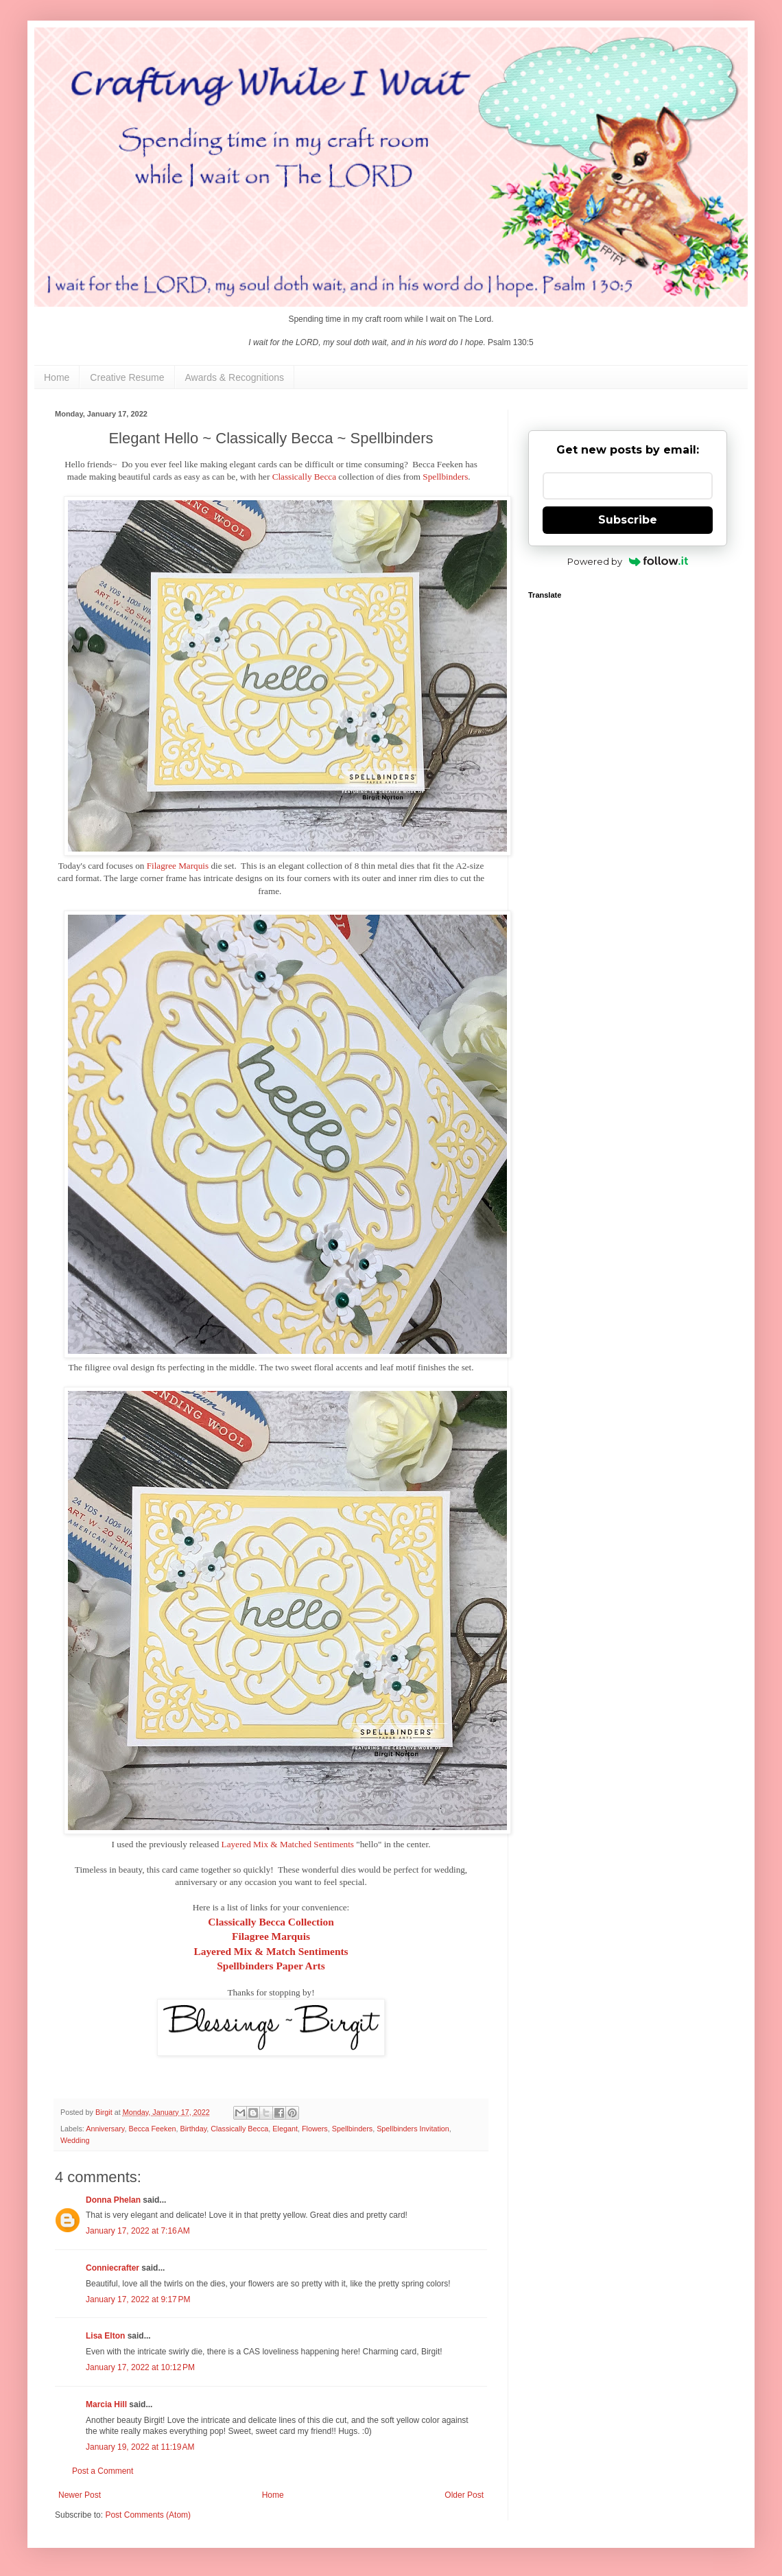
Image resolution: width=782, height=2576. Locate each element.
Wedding (74, 2140)
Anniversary (105, 2128)
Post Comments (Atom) (148, 2515)
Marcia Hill (106, 2404)
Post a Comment (102, 2471)
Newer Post (79, 2495)
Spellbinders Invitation (413, 2128)
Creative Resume (127, 377)
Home (56, 377)
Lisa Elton (105, 2336)
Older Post (464, 2495)
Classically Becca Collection (271, 1922)
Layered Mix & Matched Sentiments (288, 1844)
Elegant (285, 2128)
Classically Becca (304, 476)
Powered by (628, 561)
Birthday (193, 2128)
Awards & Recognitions (234, 377)
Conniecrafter (112, 2268)
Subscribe (627, 519)
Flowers (315, 2128)
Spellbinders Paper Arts (271, 1965)
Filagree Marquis (178, 865)
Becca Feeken (152, 2128)
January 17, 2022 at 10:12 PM (140, 2367)
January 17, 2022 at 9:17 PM (138, 2299)
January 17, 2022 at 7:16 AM (138, 2231)
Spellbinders (445, 476)
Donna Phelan (113, 2200)
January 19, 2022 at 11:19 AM (140, 2447)
